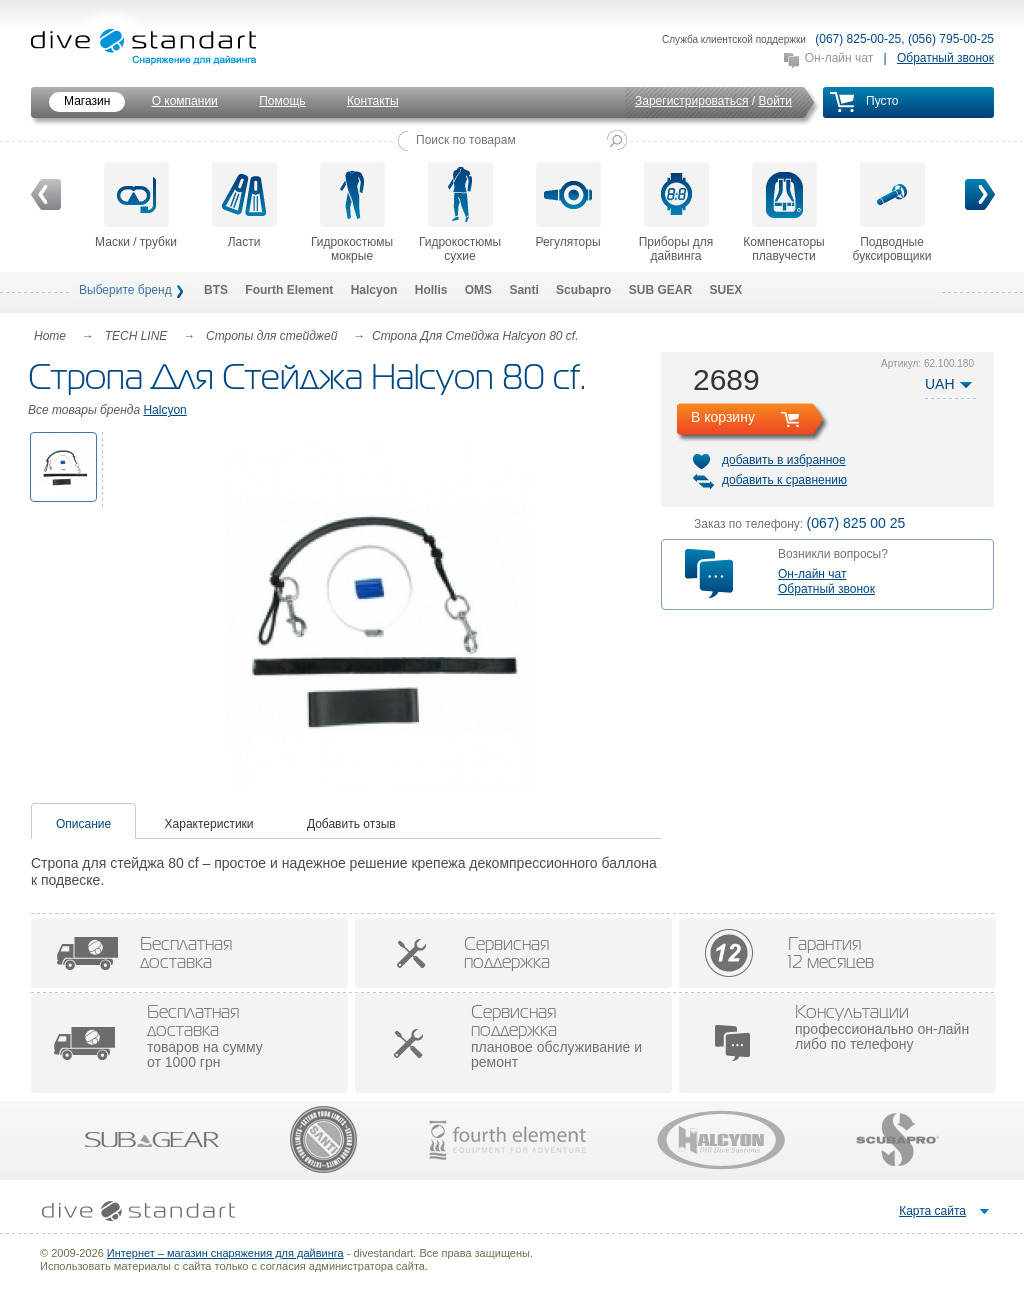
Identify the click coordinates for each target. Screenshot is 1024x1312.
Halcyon (374, 290)
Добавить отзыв (351, 824)
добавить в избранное (784, 460)
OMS (478, 290)
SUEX (725, 290)
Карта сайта (932, 1211)
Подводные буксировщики (892, 212)
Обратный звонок (945, 58)
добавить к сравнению (784, 480)
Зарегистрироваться (691, 101)
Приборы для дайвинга (676, 212)
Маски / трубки (136, 205)
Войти (775, 101)
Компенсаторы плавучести (783, 212)
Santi (523, 290)
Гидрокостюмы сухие (460, 212)
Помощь (282, 101)
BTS (216, 290)
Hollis (431, 290)
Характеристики (209, 824)
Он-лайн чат (839, 58)
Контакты (373, 101)
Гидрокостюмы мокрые (352, 212)
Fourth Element (289, 290)
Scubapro (583, 290)
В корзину (723, 417)
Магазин (87, 101)
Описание (83, 824)
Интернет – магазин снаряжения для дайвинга (225, 1253)
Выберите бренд (125, 290)
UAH (940, 384)
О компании (185, 101)
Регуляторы (567, 205)
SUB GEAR (660, 290)
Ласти (244, 205)
